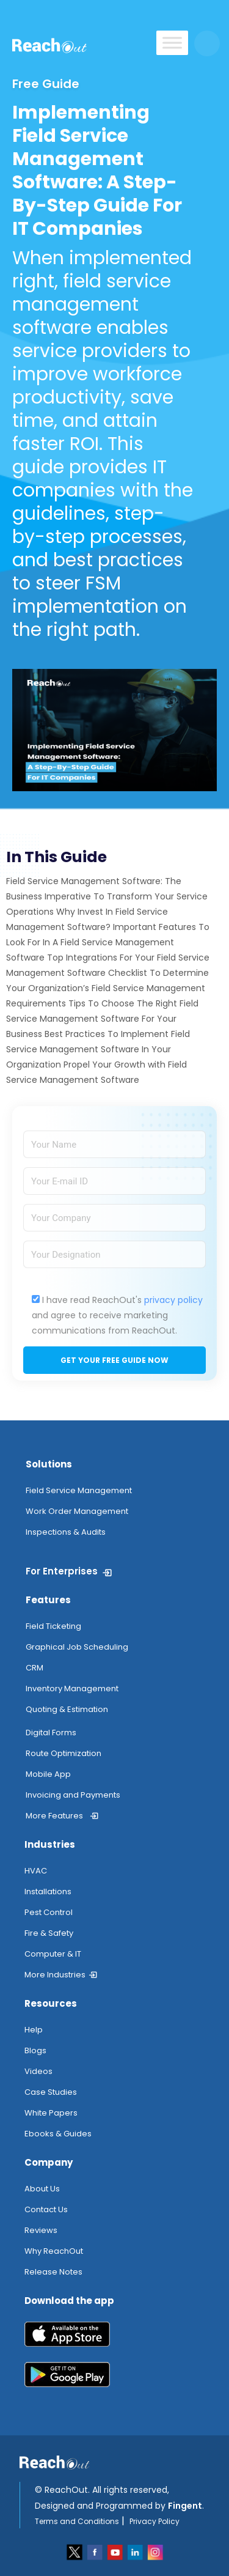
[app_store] (114, 2339)
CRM (34, 1668)
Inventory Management (72, 1688)
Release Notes (53, 2272)
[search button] (207, 43)
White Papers (51, 2113)
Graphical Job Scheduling (77, 1647)
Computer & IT (52, 1954)
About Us (42, 2188)
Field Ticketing (53, 1626)
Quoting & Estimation (67, 1709)
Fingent (185, 2506)
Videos (38, 2071)
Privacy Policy (154, 2521)
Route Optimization (63, 1753)
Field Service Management (79, 1490)
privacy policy (173, 1300)
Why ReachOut (53, 2251)
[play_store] (114, 2379)
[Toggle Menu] (172, 42)
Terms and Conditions (77, 2521)
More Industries (54, 1974)
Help (33, 2029)
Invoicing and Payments (73, 1795)
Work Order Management (77, 1511)
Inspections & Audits (66, 1532)
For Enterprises (62, 1571)
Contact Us (46, 2209)
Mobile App (48, 1774)
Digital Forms (51, 1732)
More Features (54, 1815)
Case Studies (50, 2092)
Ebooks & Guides (58, 2133)
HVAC (35, 1871)
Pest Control (48, 1912)
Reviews (40, 2230)
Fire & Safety (48, 1933)
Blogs (35, 2050)
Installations (47, 1891)
